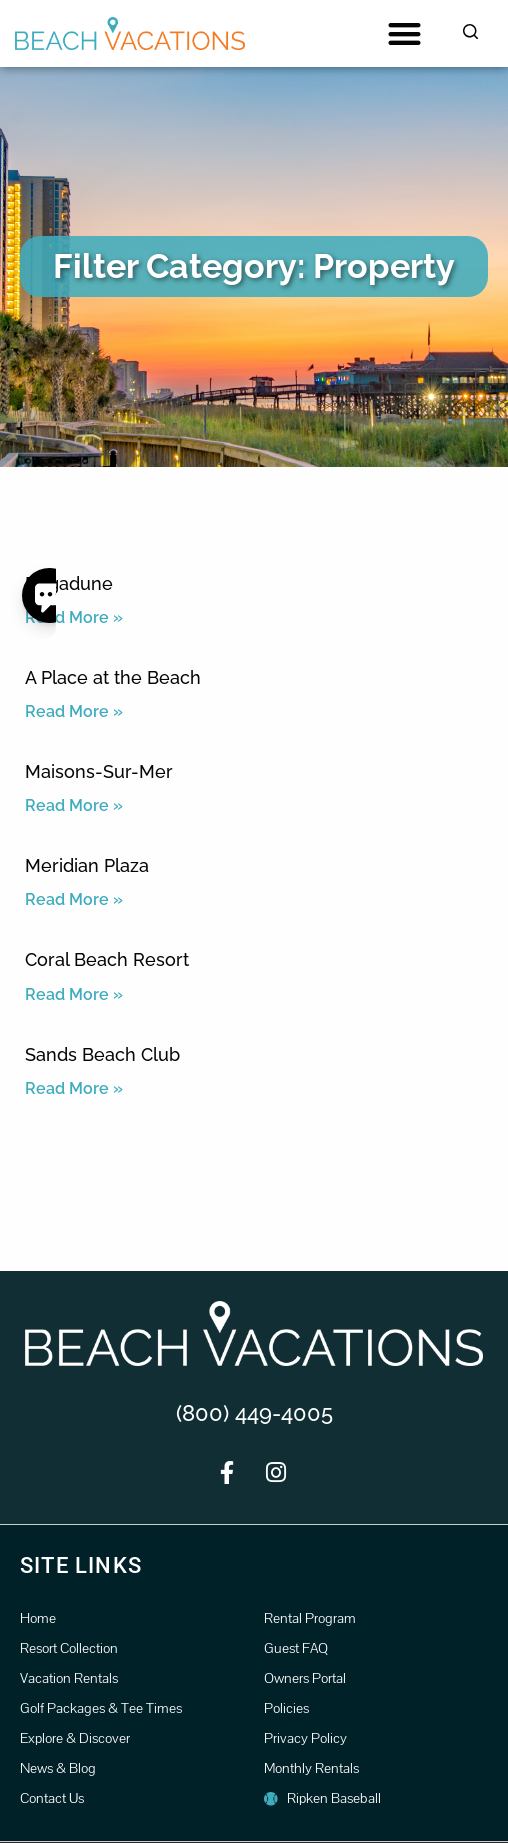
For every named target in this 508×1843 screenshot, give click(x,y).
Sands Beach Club (102, 1054)
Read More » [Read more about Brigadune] (74, 617)
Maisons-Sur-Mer (99, 771)
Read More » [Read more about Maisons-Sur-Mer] (74, 805)
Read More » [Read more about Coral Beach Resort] (74, 994)
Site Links (81, 1565)
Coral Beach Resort (107, 959)
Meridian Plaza (87, 865)
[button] (404, 33)
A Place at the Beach (113, 677)
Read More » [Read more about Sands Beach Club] (74, 1088)
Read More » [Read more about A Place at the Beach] (74, 711)
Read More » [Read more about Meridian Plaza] (74, 899)
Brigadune (69, 583)
